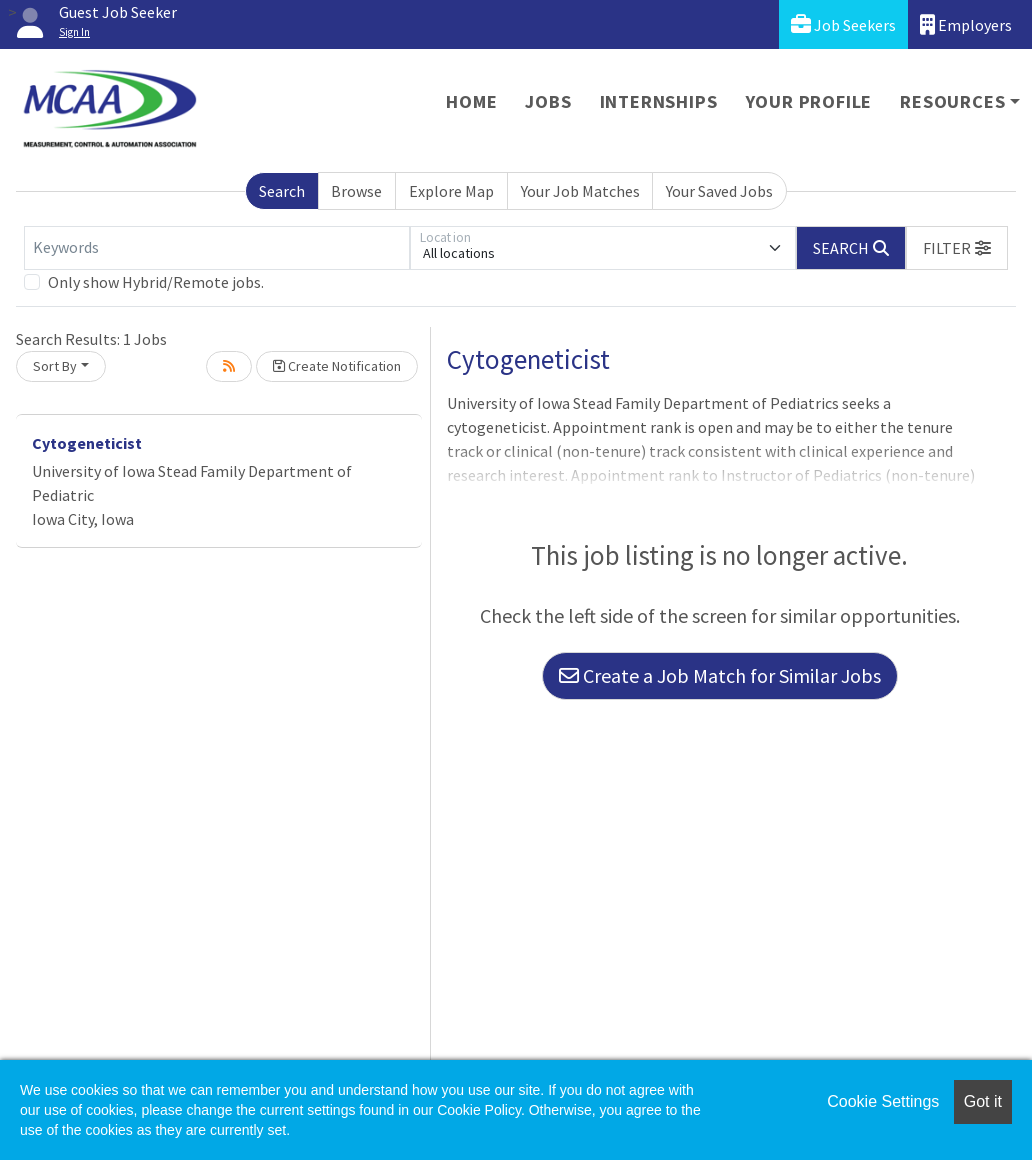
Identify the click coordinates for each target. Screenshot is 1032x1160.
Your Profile (809, 101)
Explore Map (451, 191)
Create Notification (337, 366)
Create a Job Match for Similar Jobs (720, 675)
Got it (983, 1101)
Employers (966, 24)
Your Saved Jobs (719, 191)
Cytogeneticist (87, 443)
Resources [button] (952, 101)
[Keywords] (217, 248)
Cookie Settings (883, 1101)
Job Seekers (843, 24)
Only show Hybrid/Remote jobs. (156, 282)
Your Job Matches (580, 191)
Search (282, 191)
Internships (659, 101)
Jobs (548, 101)
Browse (356, 191)
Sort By (55, 366)
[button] (957, 248)
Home (471, 101)
